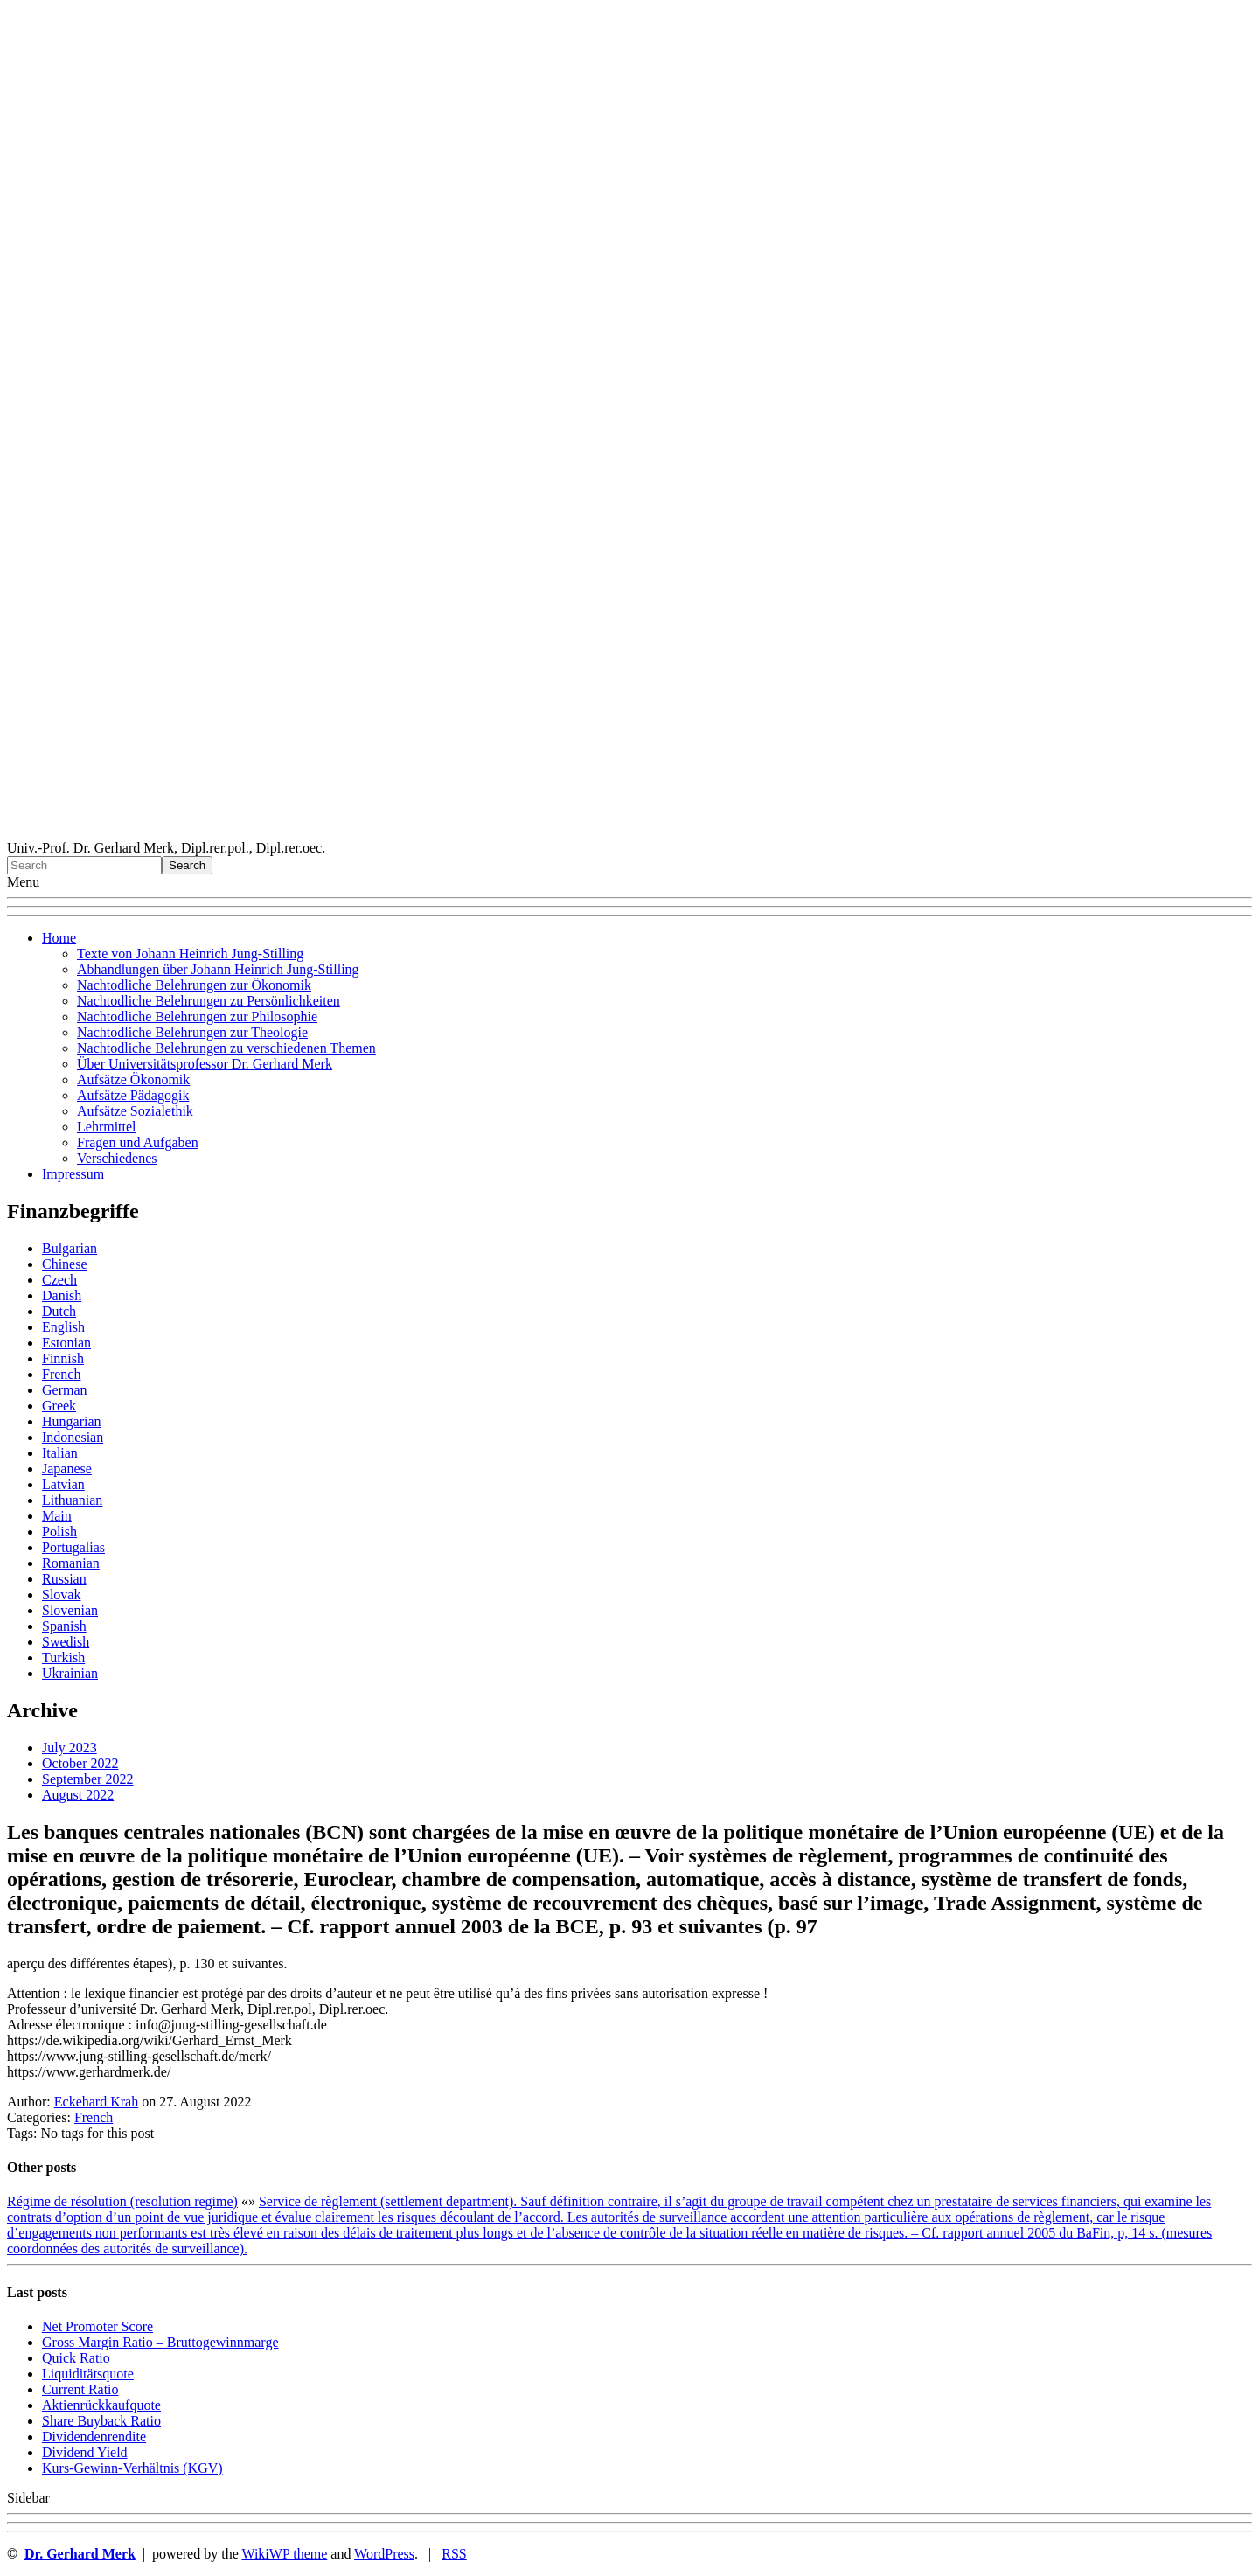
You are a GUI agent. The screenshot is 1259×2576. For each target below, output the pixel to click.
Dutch (59, 1311)
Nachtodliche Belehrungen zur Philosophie (197, 1016)
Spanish (64, 1626)
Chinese (64, 1264)
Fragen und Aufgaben (137, 1142)
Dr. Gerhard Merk (80, 2553)
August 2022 (78, 1794)
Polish (59, 1531)
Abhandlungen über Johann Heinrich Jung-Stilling (218, 969)
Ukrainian (70, 1673)
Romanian (71, 1563)
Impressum (73, 1173)
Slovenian (70, 1610)
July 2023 (69, 1747)
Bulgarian (69, 1248)
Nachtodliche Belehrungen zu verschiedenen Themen (226, 1048)
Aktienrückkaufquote (101, 2405)
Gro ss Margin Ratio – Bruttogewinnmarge (160, 2342)
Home (59, 937)
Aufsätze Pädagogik (133, 1095)
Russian (64, 1578)
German (64, 1389)
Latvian (63, 1484)
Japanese (67, 1468)
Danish (61, 1295)
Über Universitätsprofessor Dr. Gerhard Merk (204, 1063)
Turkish (63, 1657)
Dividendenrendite (94, 2436)
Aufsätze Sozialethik (135, 1111)
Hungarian (71, 1421)
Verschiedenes (117, 1158)
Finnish (63, 1358)
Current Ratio (80, 2389)
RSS (454, 2553)
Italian (60, 1452)
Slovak (61, 1594)
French (61, 1374)
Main (57, 1515)
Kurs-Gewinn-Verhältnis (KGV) (132, 2468)
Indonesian (72, 1437)
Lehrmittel (106, 1126)
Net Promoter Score (97, 2326)
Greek (59, 1405)
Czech (59, 1279)
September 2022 (87, 1779)
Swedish (65, 1641)
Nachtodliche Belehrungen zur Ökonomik (194, 985)
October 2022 (80, 1763)
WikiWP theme (284, 2553)
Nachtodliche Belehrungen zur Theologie (192, 1032)
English (63, 1326)
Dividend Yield (85, 2452)
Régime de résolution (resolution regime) (122, 2201)
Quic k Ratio (76, 2357)
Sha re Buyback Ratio (101, 2420)
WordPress (384, 2553)
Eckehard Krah (96, 2101)
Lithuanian (72, 1500)
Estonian (66, 1342)
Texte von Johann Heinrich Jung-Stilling (190, 953)
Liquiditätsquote (88, 2373)
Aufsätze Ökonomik (133, 1079)
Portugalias (73, 1547)
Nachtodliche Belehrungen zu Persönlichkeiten (208, 1000)
